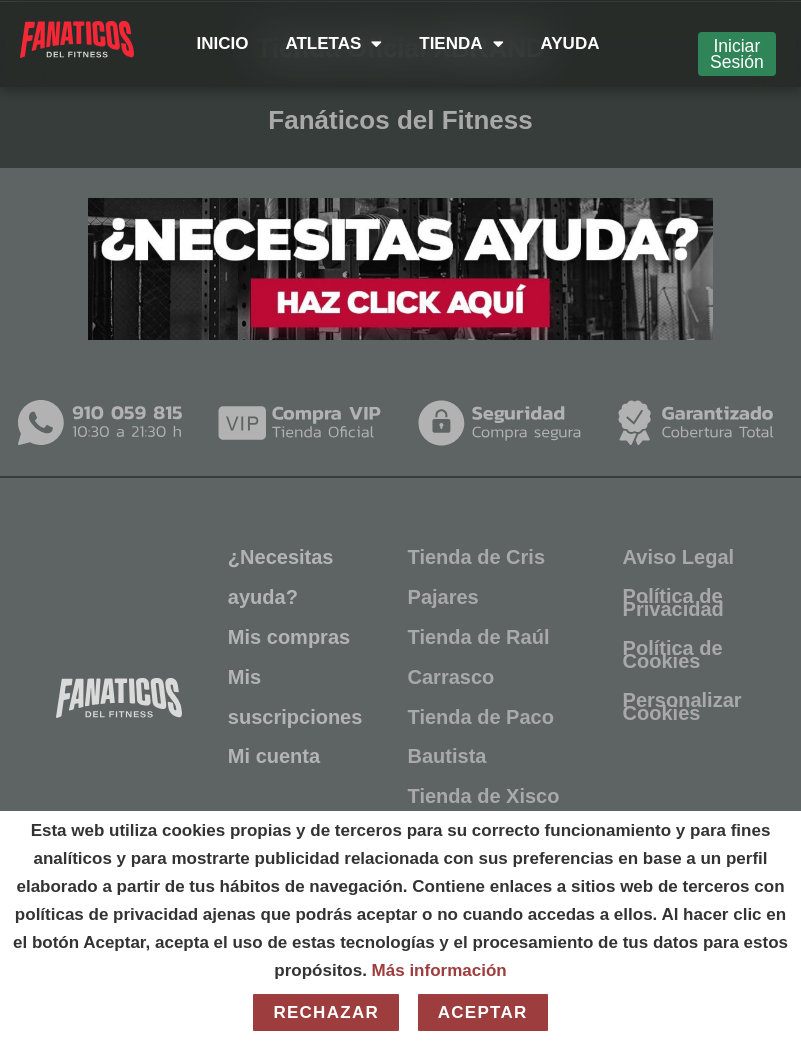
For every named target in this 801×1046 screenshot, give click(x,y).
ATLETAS (333, 44)
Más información (439, 970)
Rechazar (326, 1012)
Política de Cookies (673, 653)
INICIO (222, 43)
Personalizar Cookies (682, 705)
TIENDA (461, 44)
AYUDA (570, 43)
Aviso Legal (679, 556)
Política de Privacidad (673, 601)
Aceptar (483, 1012)
